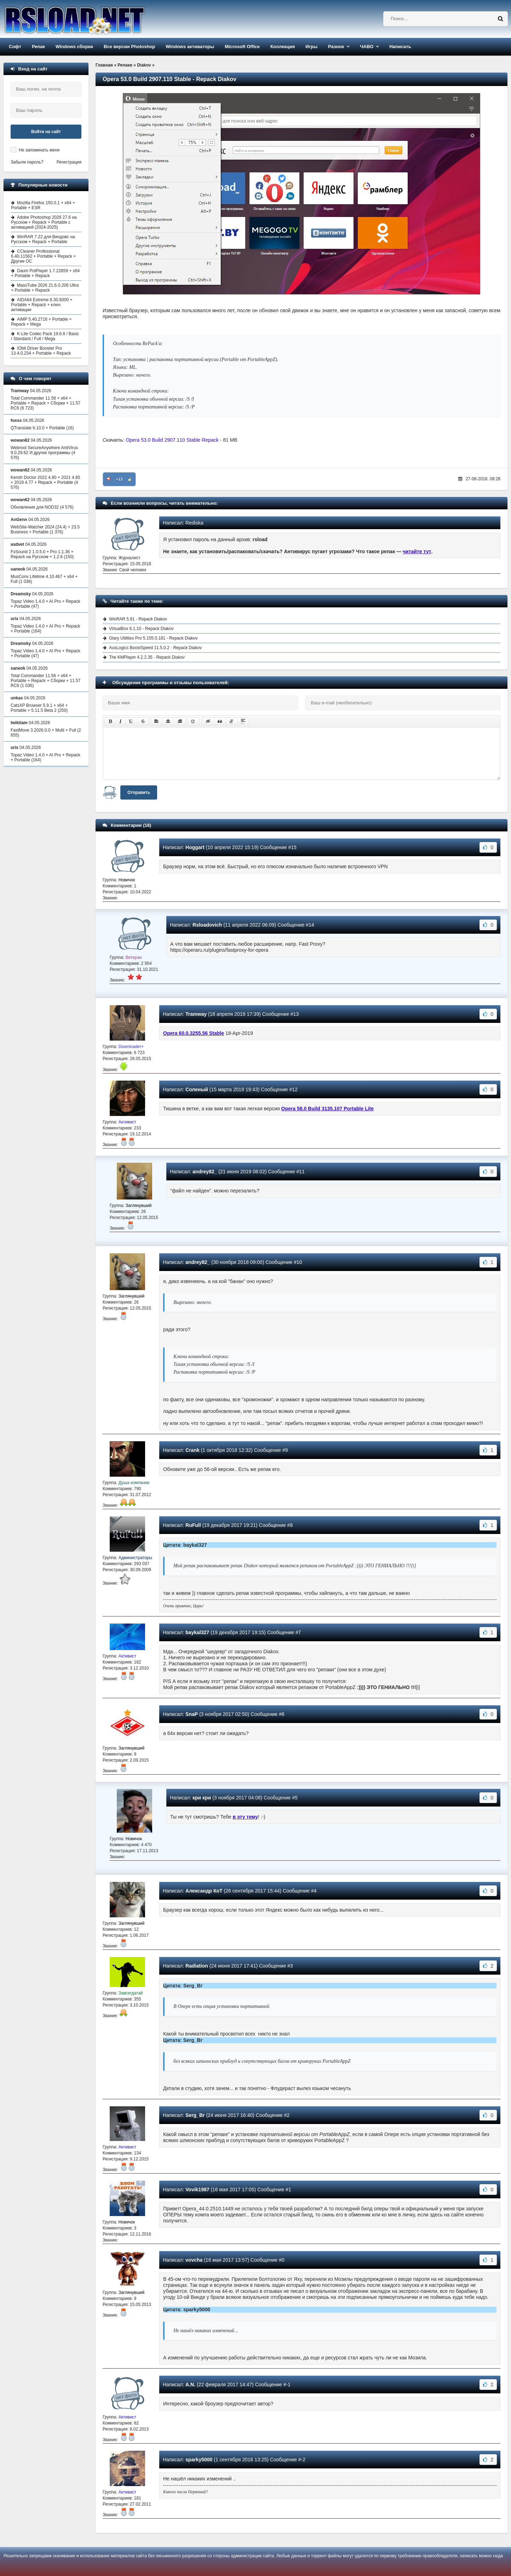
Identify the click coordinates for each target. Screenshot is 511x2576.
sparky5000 (198, 2459)
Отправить (138, 792)
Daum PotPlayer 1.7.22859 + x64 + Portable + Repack (45, 273)
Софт (15, 46)
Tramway (196, 1014)
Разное (336, 46)
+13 (119, 479)
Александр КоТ (204, 1891)
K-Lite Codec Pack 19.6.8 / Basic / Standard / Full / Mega (45, 336)
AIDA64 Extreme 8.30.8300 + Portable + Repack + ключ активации (41, 304)
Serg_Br (195, 2115)
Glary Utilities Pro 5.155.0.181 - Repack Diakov (153, 638)
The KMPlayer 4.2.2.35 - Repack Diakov (147, 657)
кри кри (202, 1798)
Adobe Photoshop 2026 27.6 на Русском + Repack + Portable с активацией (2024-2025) (44, 222)
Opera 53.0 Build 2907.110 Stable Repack (172, 440)
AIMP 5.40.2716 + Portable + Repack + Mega (41, 322)
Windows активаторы (190, 46)
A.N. (190, 2384)
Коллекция (282, 46)
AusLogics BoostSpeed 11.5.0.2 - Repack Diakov (155, 647)
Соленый (196, 1089)
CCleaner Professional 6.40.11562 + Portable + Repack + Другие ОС (43, 256)
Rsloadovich (207, 925)
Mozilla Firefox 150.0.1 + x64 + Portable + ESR (43, 205)
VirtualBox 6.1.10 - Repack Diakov (141, 628)
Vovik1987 (197, 2189)
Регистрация (69, 162)
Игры (311, 46)
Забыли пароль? (27, 162)
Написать (400, 46)
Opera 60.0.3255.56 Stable (193, 1033)
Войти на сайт (46, 131)
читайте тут (417, 551)
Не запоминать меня (39, 150)
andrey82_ (205, 1171)
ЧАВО (366, 46)
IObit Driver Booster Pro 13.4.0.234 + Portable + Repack (41, 351)
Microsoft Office (242, 46)
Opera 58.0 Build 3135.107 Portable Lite (327, 1108)
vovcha (193, 2260)
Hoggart (195, 847)
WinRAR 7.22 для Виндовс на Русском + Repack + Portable (43, 239)
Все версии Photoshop (129, 46)
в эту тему (245, 1817)
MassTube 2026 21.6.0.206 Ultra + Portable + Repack (45, 288)
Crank (192, 1450)
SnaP (191, 1714)
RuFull (193, 1525)
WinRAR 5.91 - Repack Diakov (138, 619)
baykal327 (197, 1632)
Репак (38, 46)
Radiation (196, 1966)
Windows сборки (74, 46)
